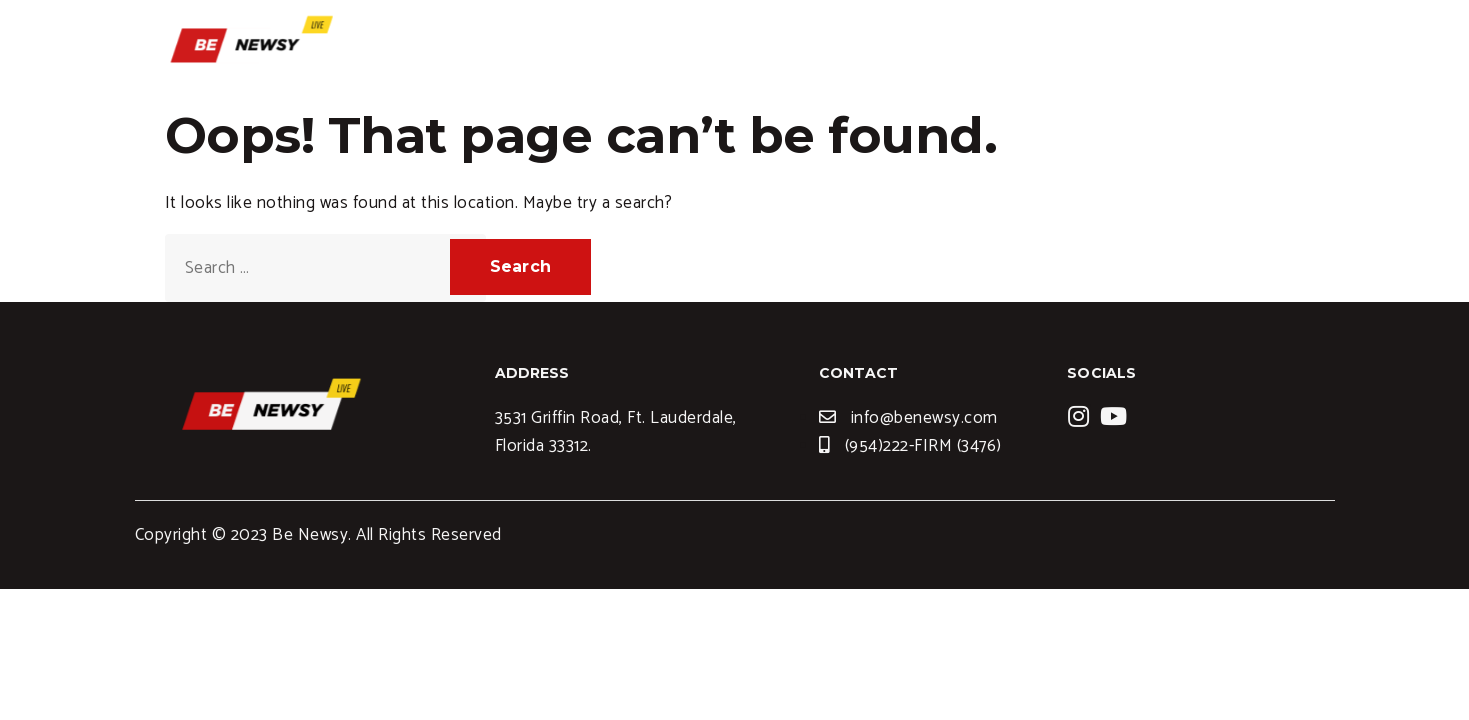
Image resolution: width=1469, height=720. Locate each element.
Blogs (1038, 45)
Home (847, 45)
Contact (1214, 45)
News (1121, 45)
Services (943, 45)
